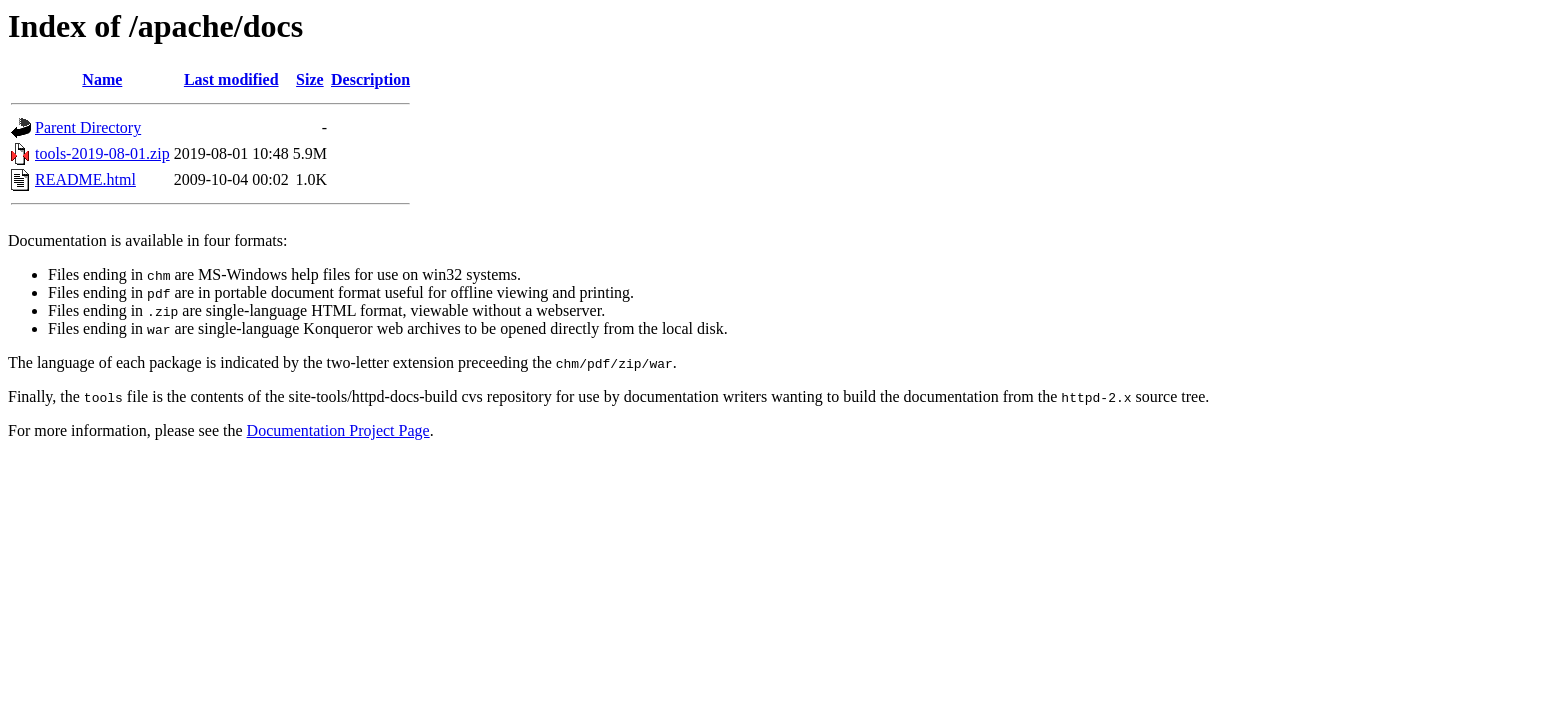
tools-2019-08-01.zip (102, 153)
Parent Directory (88, 127)
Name (102, 79)
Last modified (231, 79)
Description (370, 79)
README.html (85, 179)
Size (310, 79)
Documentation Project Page (338, 430)
